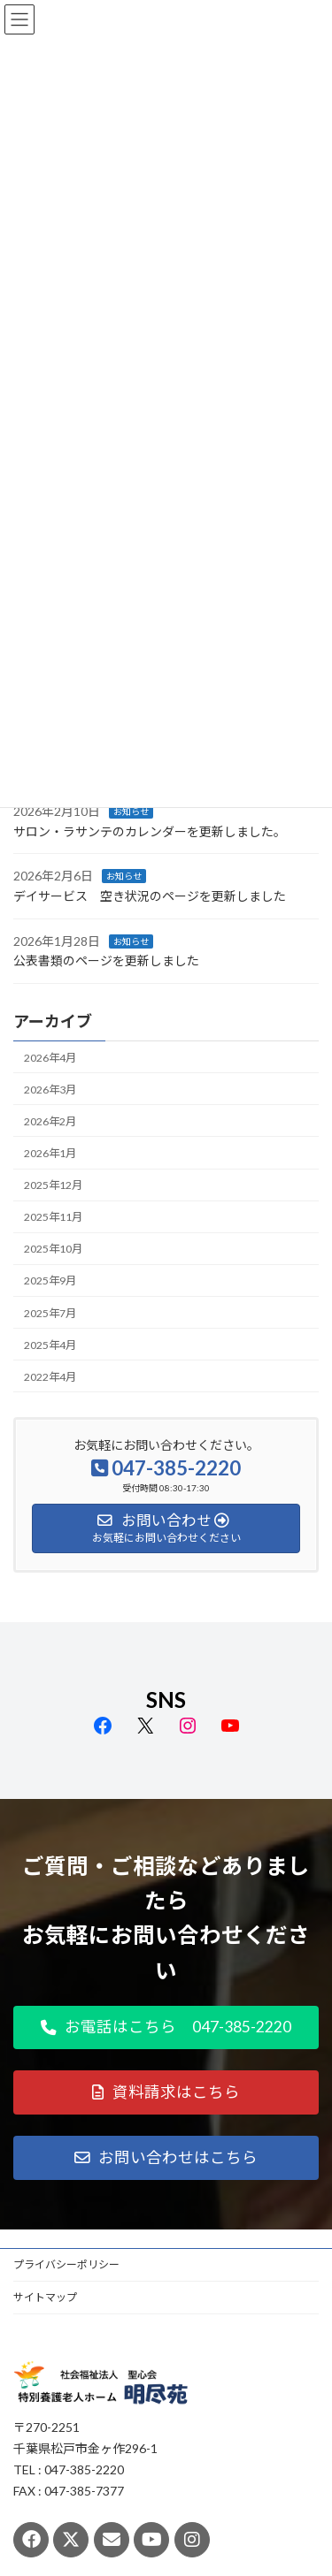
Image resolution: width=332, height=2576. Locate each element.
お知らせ (131, 811)
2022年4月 (50, 1376)
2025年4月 (50, 1345)
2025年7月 (50, 1312)
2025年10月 (53, 1248)
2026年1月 (50, 1153)
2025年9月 (50, 1280)
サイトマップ (45, 2297)
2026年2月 (50, 1121)
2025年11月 (53, 1216)
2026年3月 (50, 1089)
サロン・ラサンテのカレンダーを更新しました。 (149, 831)
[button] (166, 2028)
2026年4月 (50, 1056)
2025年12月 (53, 1185)
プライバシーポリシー (66, 2264)
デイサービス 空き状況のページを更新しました (149, 895)
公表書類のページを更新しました (106, 960)
